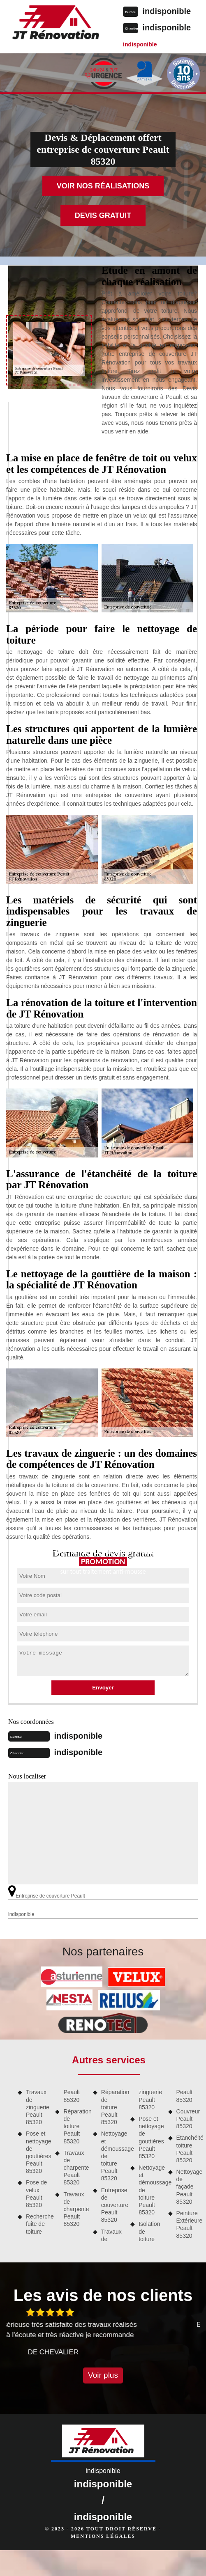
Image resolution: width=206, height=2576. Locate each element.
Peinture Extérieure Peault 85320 (188, 2224)
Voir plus (103, 2375)
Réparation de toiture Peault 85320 (75, 2126)
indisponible (166, 11)
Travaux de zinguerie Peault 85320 (37, 2107)
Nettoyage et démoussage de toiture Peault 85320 (113, 2156)
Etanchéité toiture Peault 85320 (188, 2148)
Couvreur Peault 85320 (188, 2118)
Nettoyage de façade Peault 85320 (188, 2186)
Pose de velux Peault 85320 (36, 2193)
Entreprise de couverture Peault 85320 (113, 2205)
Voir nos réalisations (103, 186)
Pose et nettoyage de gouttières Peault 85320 (37, 2152)
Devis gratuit (103, 215)
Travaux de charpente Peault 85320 (75, 2168)
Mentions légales (103, 2536)
